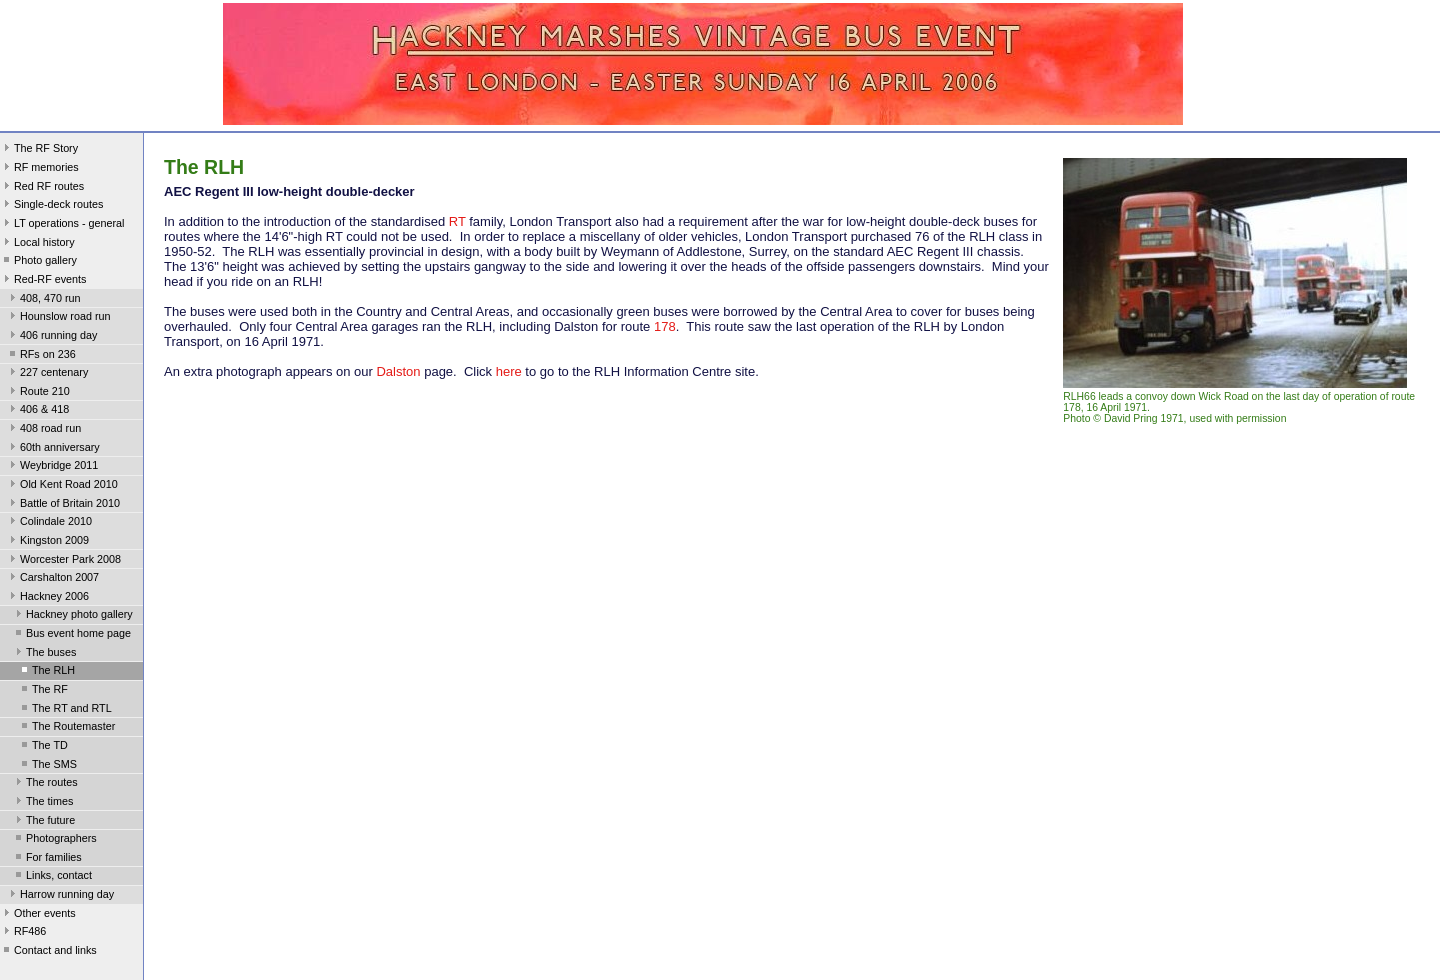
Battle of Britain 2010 (63, 505)
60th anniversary (53, 449)
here (509, 371)
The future (43, 822)
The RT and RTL (65, 710)
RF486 (23, 933)
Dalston (398, 371)
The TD (43, 747)
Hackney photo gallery (72, 616)
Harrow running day (60, 896)
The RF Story (39, 150)
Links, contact (52, 877)
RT (457, 221)
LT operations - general (62, 225)
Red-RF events (43, 281)
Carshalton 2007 (52, 579)
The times (42, 803)
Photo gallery (38, 262)
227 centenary (47, 374)
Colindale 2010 (49, 523)
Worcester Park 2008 (63, 561)
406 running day (51, 337)
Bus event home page (71, 635)
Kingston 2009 (47, 542)
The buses (44, 654)
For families (47, 859)
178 (665, 326)
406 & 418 (37, 411)
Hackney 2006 (47, 598)
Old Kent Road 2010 (62, 486)
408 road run (43, 430)
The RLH (46, 672)
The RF (43, 691)
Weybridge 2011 (52, 467)
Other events (38, 915)
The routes (45, 784)
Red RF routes (42, 188)
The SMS (47, 766)
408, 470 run (43, 300)
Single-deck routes (51, 206)
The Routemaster (66, 728)
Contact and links (48, 952)
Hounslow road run (58, 318)
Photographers (54, 840)
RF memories (39, 169)
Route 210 (38, 393)
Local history (37, 244)
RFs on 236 (41, 356)
